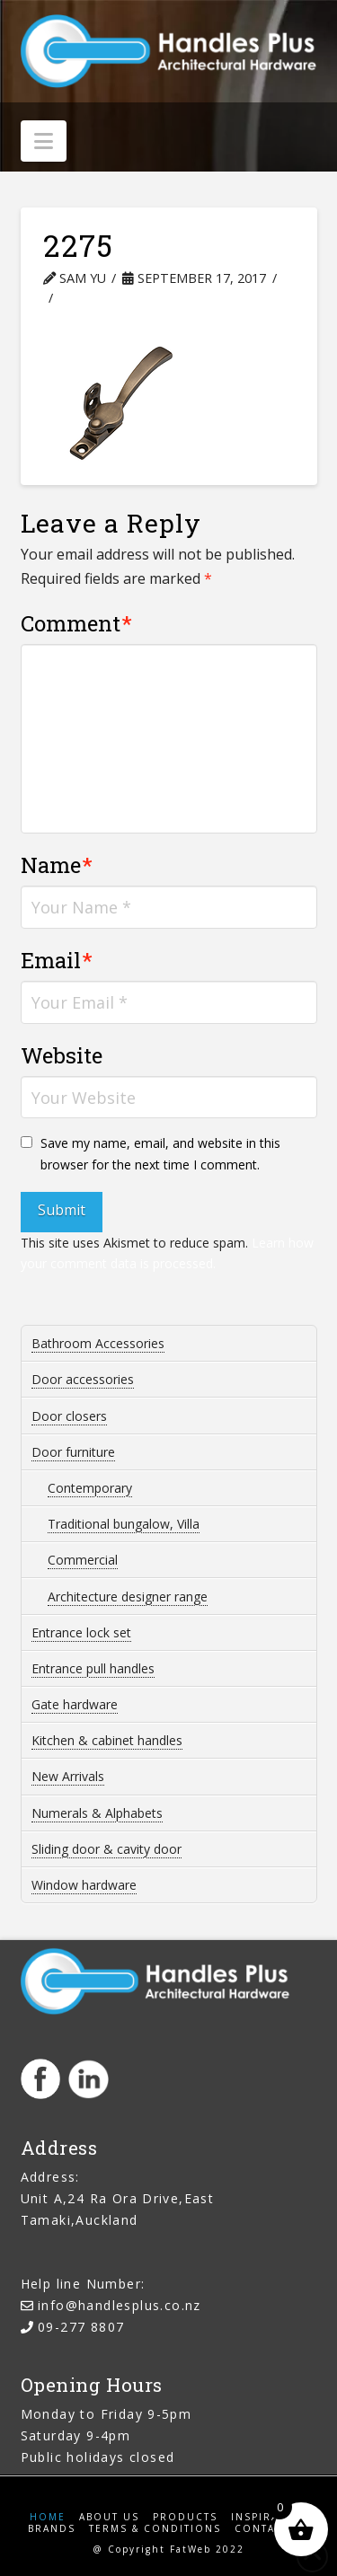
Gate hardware (74, 1704)
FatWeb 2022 (207, 2549)
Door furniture (73, 1451)
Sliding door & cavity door (106, 1848)
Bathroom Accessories (97, 1343)
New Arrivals (67, 1776)
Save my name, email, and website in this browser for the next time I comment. (160, 1153)
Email (57, 960)
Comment (77, 623)
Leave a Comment (129, 297)
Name (57, 865)
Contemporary (90, 1487)
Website (61, 1055)
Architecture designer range (128, 1596)
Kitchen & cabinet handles (106, 1740)
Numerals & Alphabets (97, 1813)
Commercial (83, 1559)
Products (185, 2517)
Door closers (69, 1416)
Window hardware (84, 1884)
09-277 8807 (81, 2326)
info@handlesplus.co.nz (119, 2305)
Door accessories (82, 1379)
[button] (44, 141)
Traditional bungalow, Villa (124, 1523)
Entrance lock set (81, 1632)
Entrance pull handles (93, 1668)
